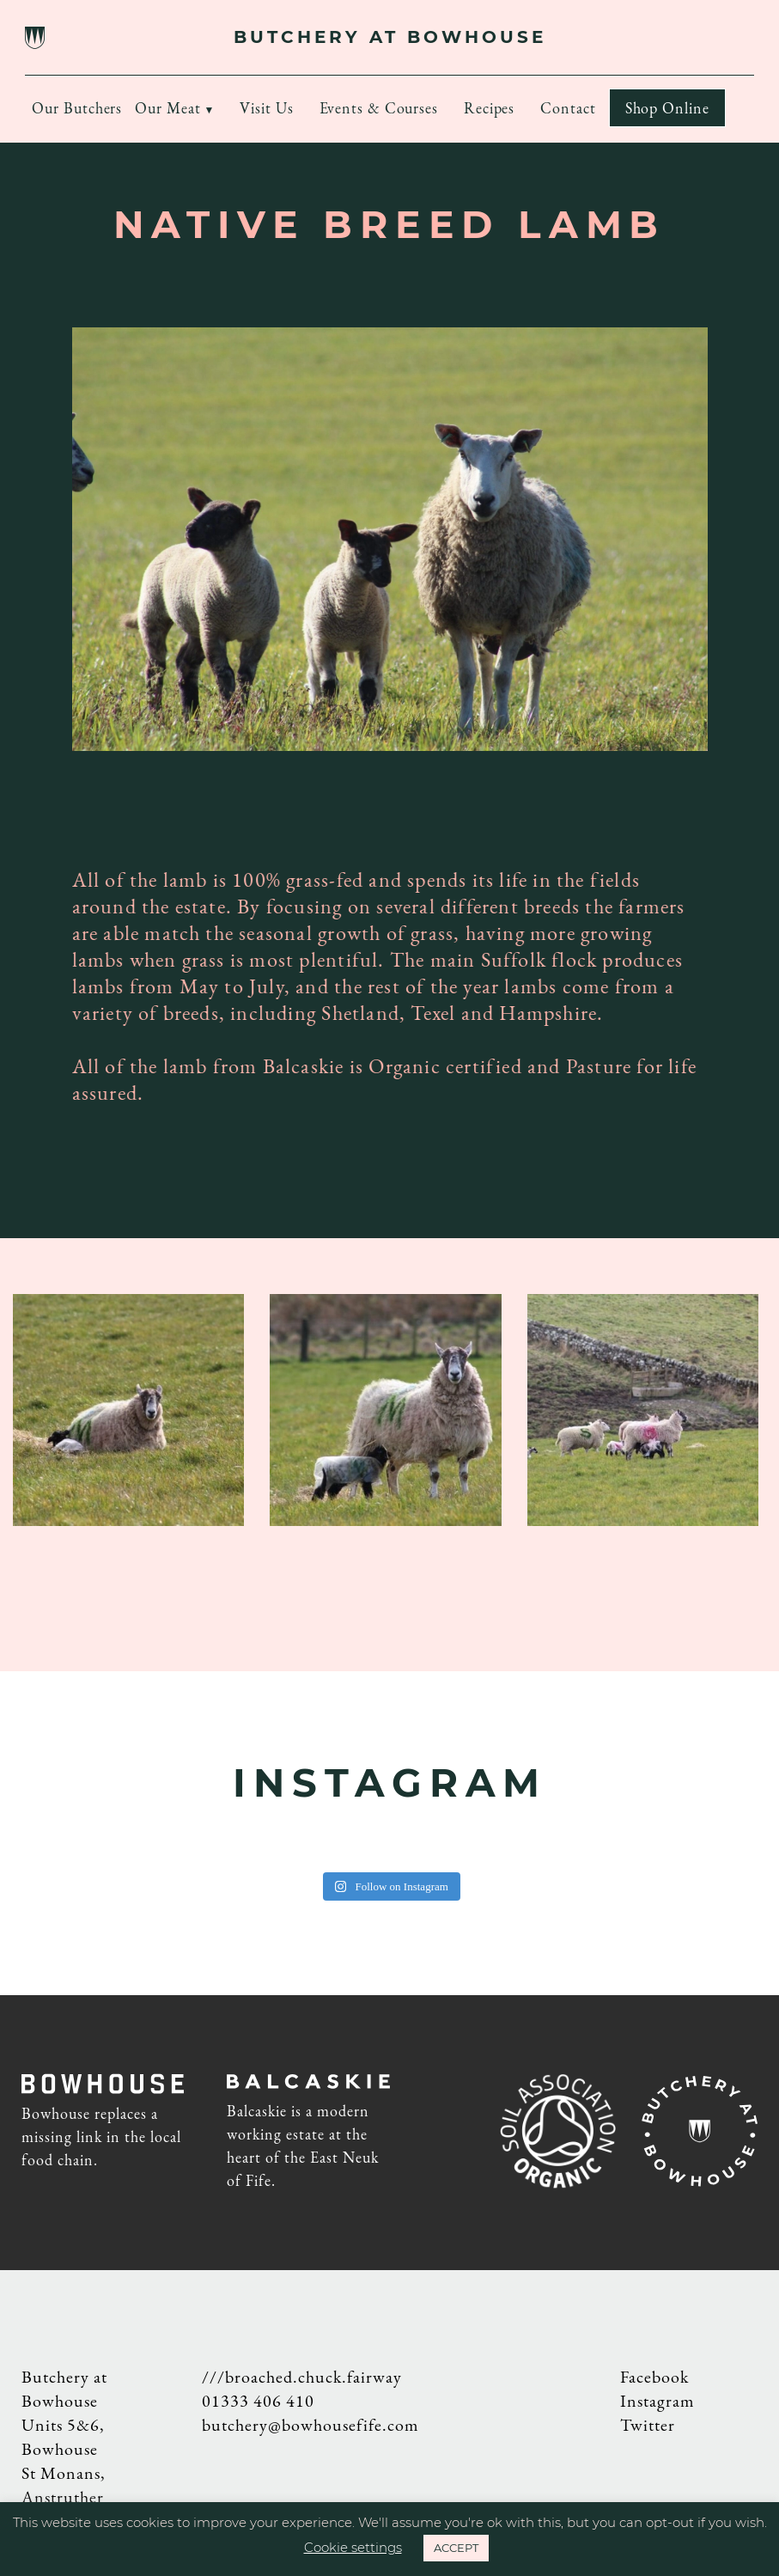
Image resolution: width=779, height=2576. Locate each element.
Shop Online (667, 108)
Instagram (657, 2401)
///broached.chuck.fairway (302, 2376)
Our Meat (167, 108)
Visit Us (266, 108)
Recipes (489, 108)
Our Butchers (77, 108)
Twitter (647, 2425)
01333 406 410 (258, 2401)
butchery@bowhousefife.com (310, 2425)
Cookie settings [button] (353, 2547)
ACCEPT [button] (456, 2548)
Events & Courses (379, 108)
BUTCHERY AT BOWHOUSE (390, 37)
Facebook (654, 2376)
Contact (567, 108)
